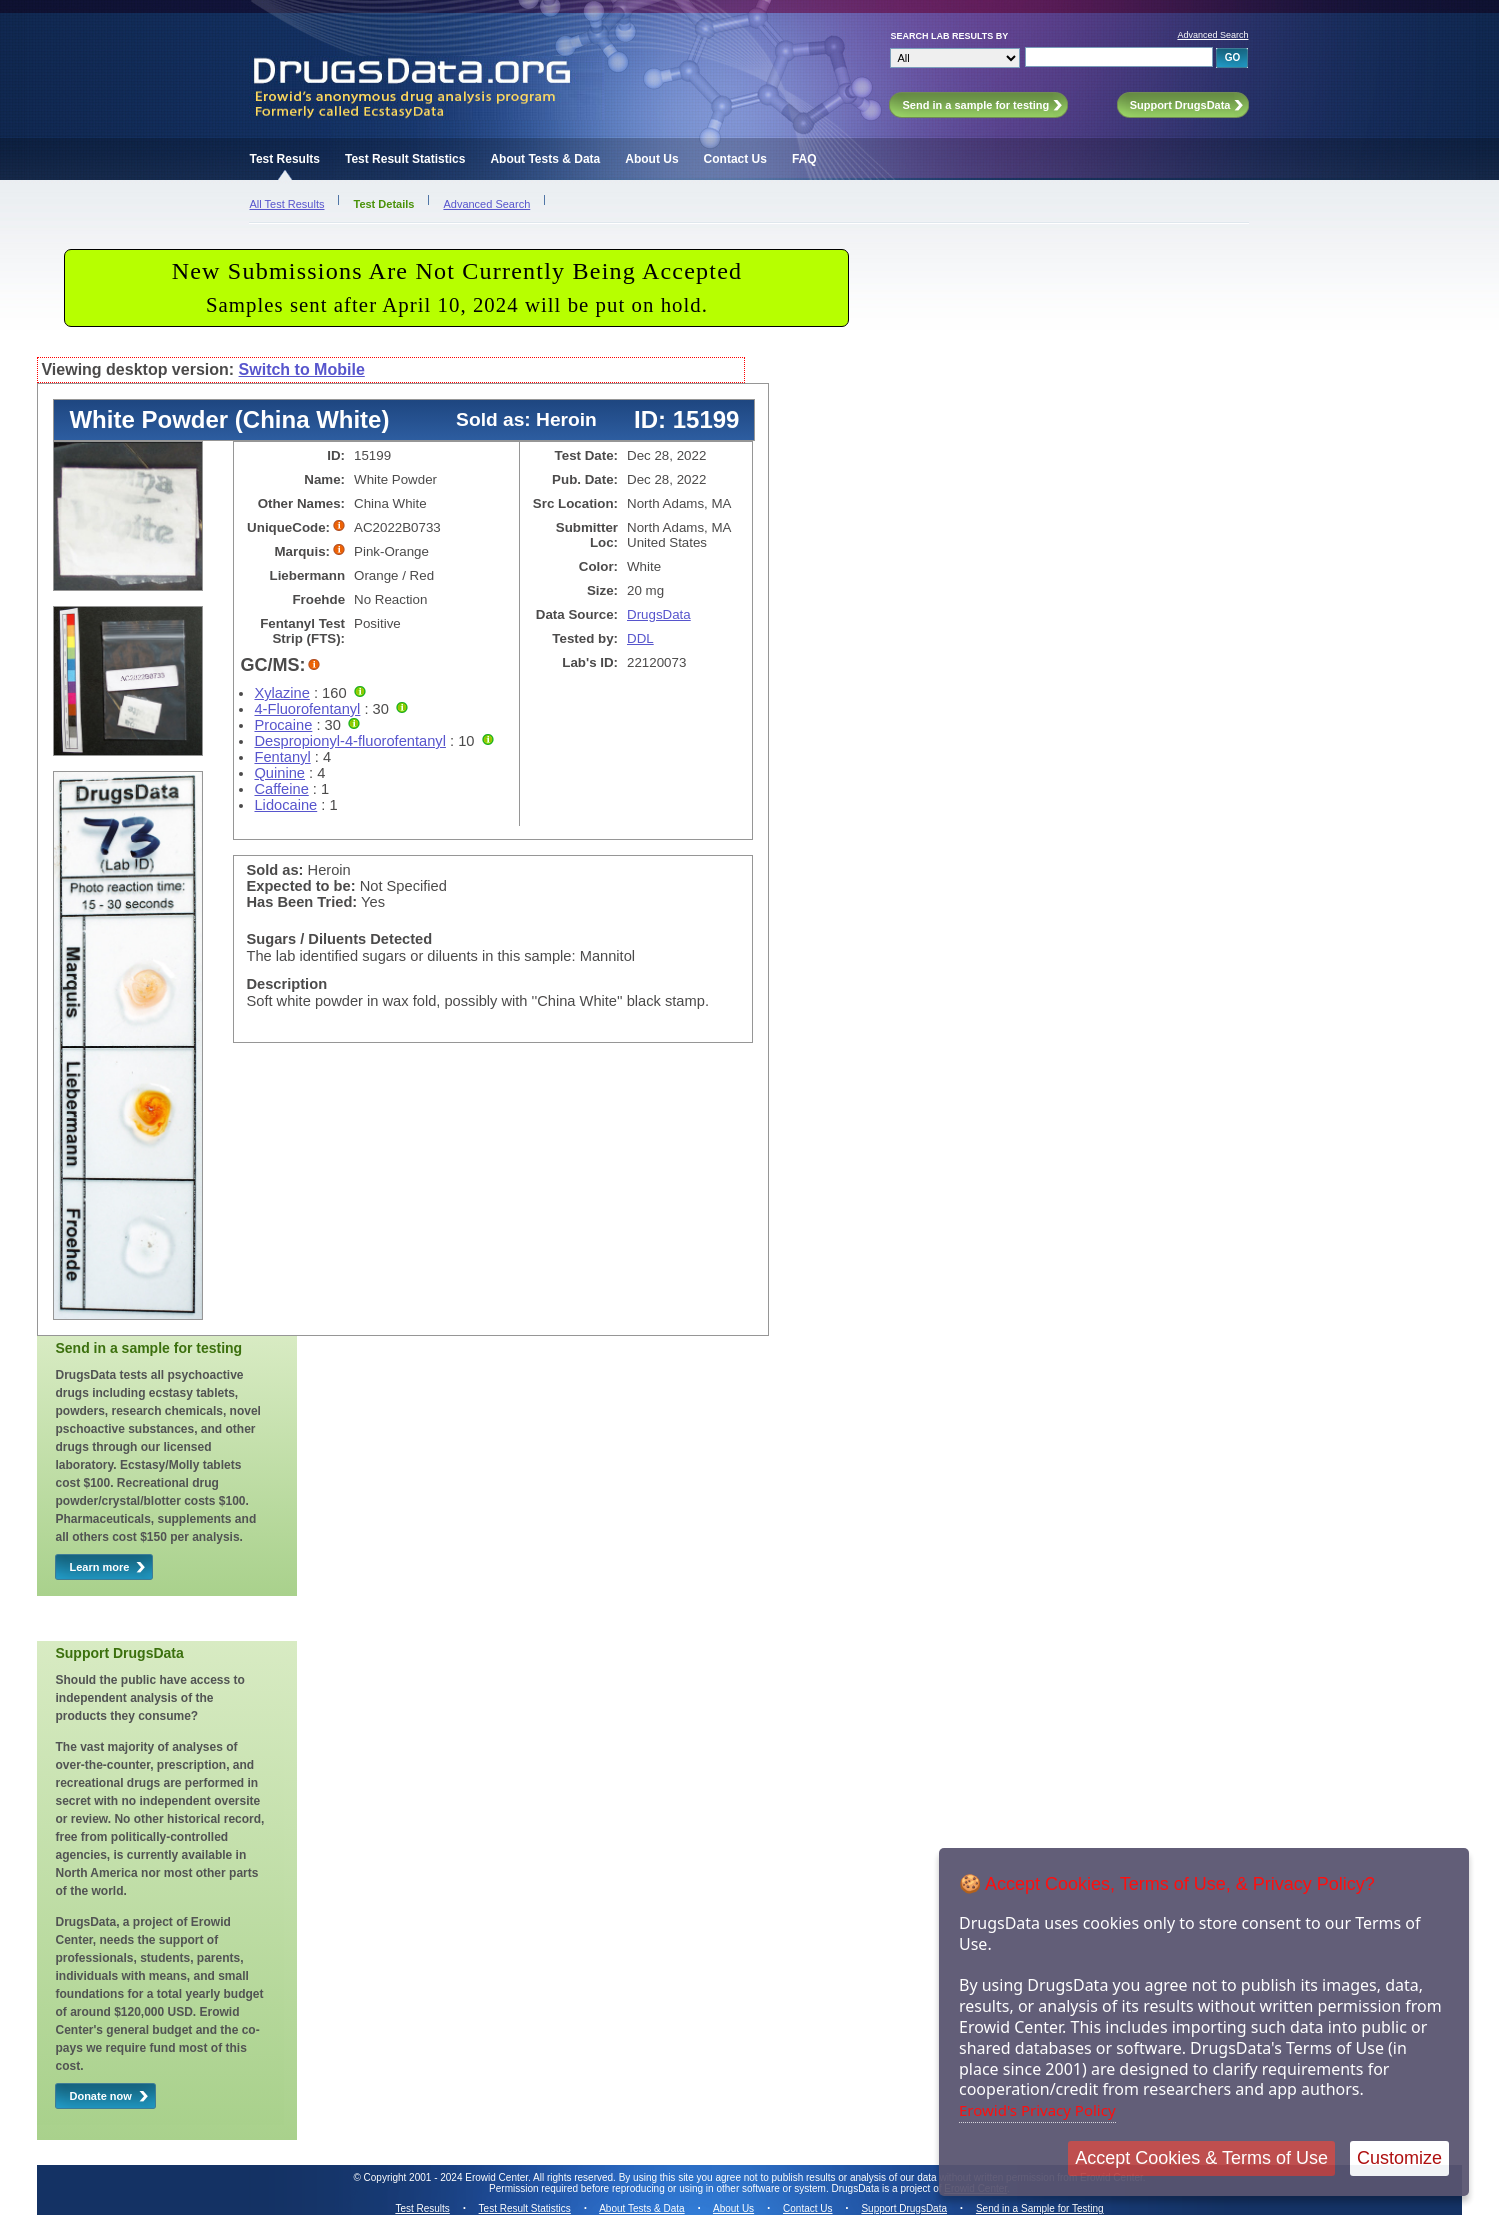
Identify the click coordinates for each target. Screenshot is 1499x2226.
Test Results (284, 159)
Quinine (279, 773)
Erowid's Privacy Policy (1037, 2110)
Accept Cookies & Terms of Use (1201, 2158)
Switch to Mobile (302, 369)
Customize (1399, 2158)
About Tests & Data (545, 159)
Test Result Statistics (405, 159)
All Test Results (286, 204)
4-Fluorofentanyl (307, 709)
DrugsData (659, 614)
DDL (640, 638)
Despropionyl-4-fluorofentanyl (349, 741)
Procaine (283, 725)
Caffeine (281, 789)
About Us (651, 159)
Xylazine (281, 693)
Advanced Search (1212, 35)
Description (286, 984)
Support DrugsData (904, 2208)
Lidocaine (285, 805)
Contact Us (735, 159)
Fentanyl (282, 757)
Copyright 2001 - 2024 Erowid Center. (447, 2177)
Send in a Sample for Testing (1040, 2208)
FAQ (804, 159)
